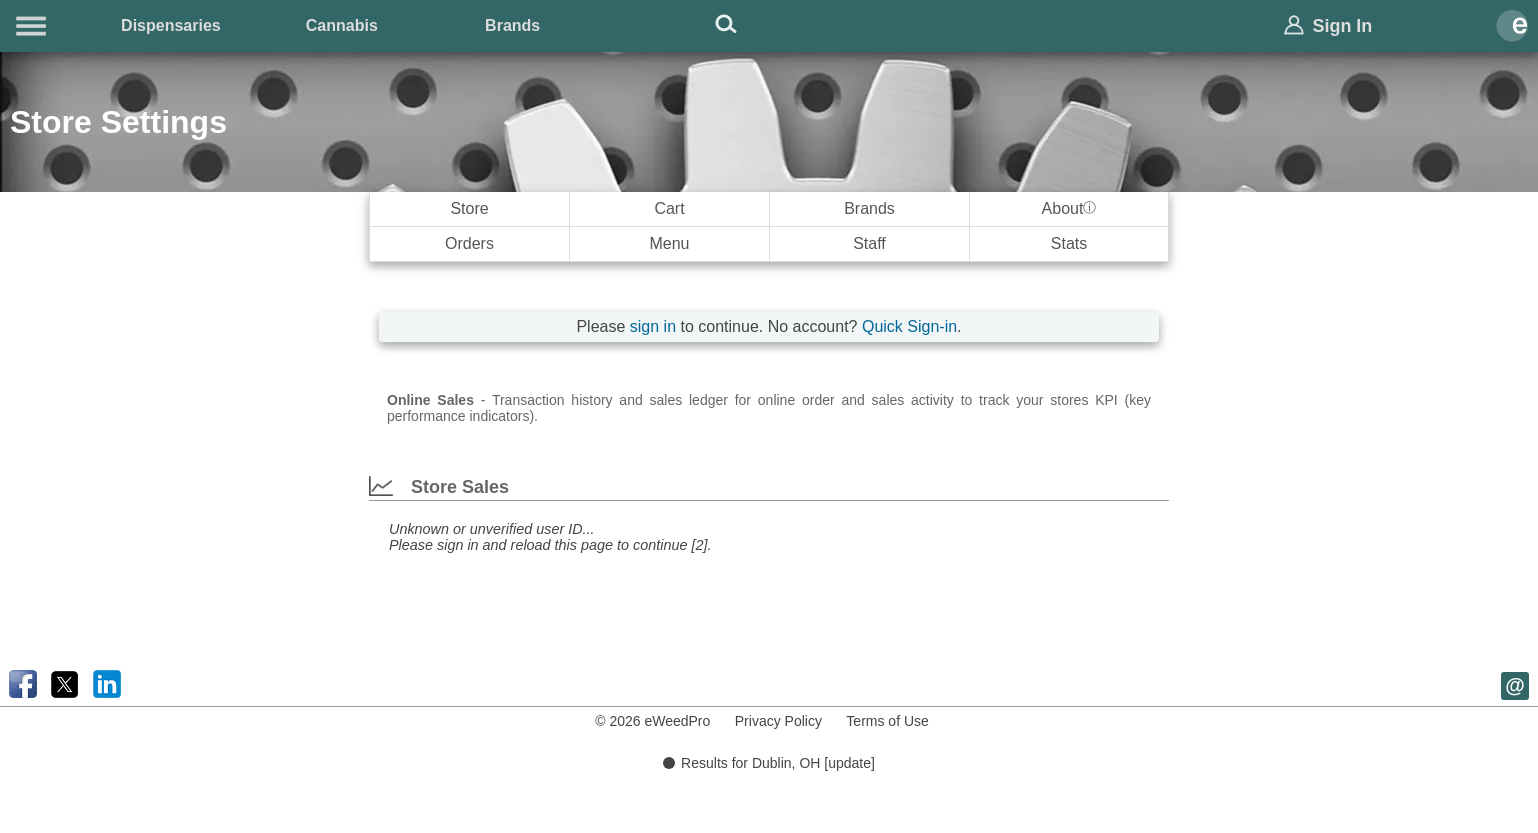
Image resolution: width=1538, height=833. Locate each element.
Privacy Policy (778, 721)
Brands (512, 25)
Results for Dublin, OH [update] (769, 763)
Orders (469, 243)
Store (469, 208)
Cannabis (342, 25)
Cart (669, 208)
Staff (869, 243)
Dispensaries (171, 25)
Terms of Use (887, 721)
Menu (669, 243)
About (1069, 208)
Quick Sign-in (909, 326)
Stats (1069, 243)
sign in (653, 326)
